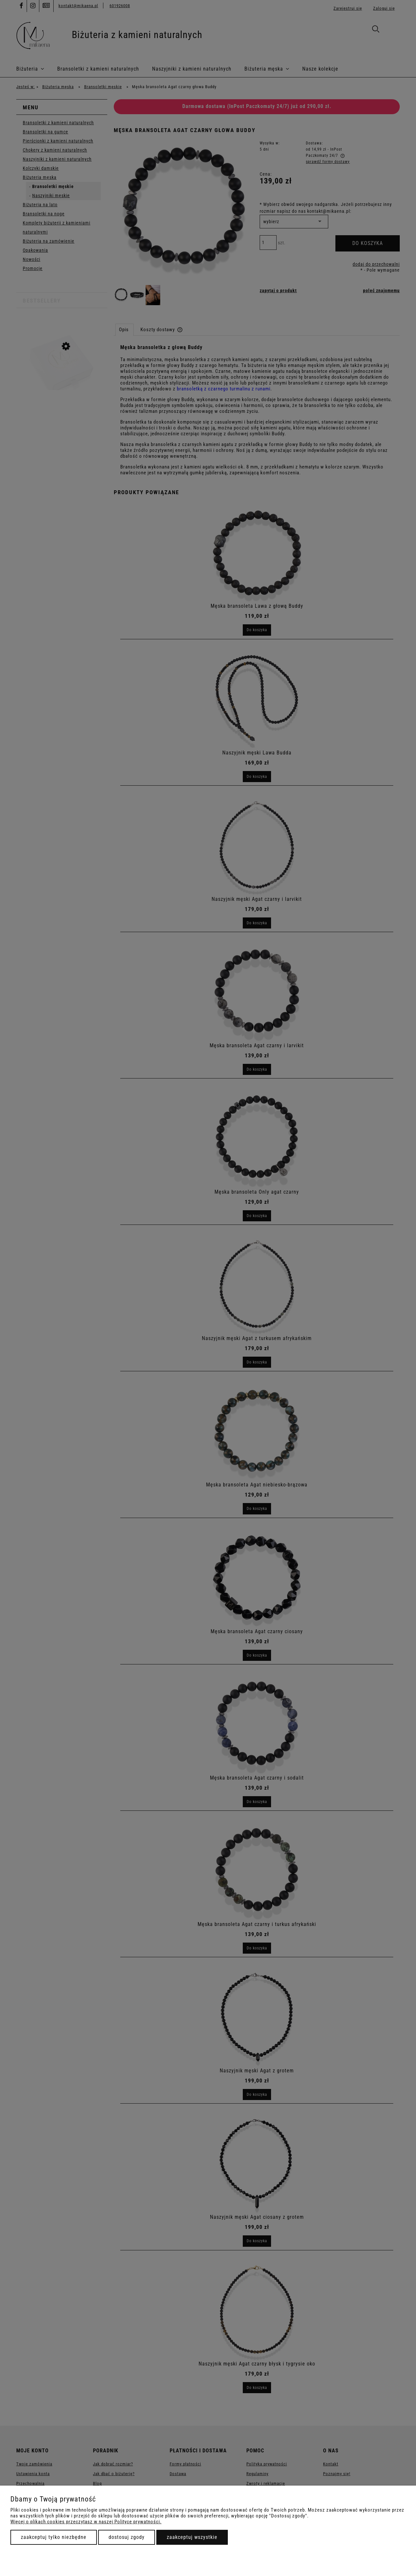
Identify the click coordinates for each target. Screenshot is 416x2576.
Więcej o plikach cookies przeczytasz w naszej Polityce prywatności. (86, 2522)
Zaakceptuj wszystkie (192, 2537)
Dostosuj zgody (127, 2537)
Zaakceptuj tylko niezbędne (53, 2537)
